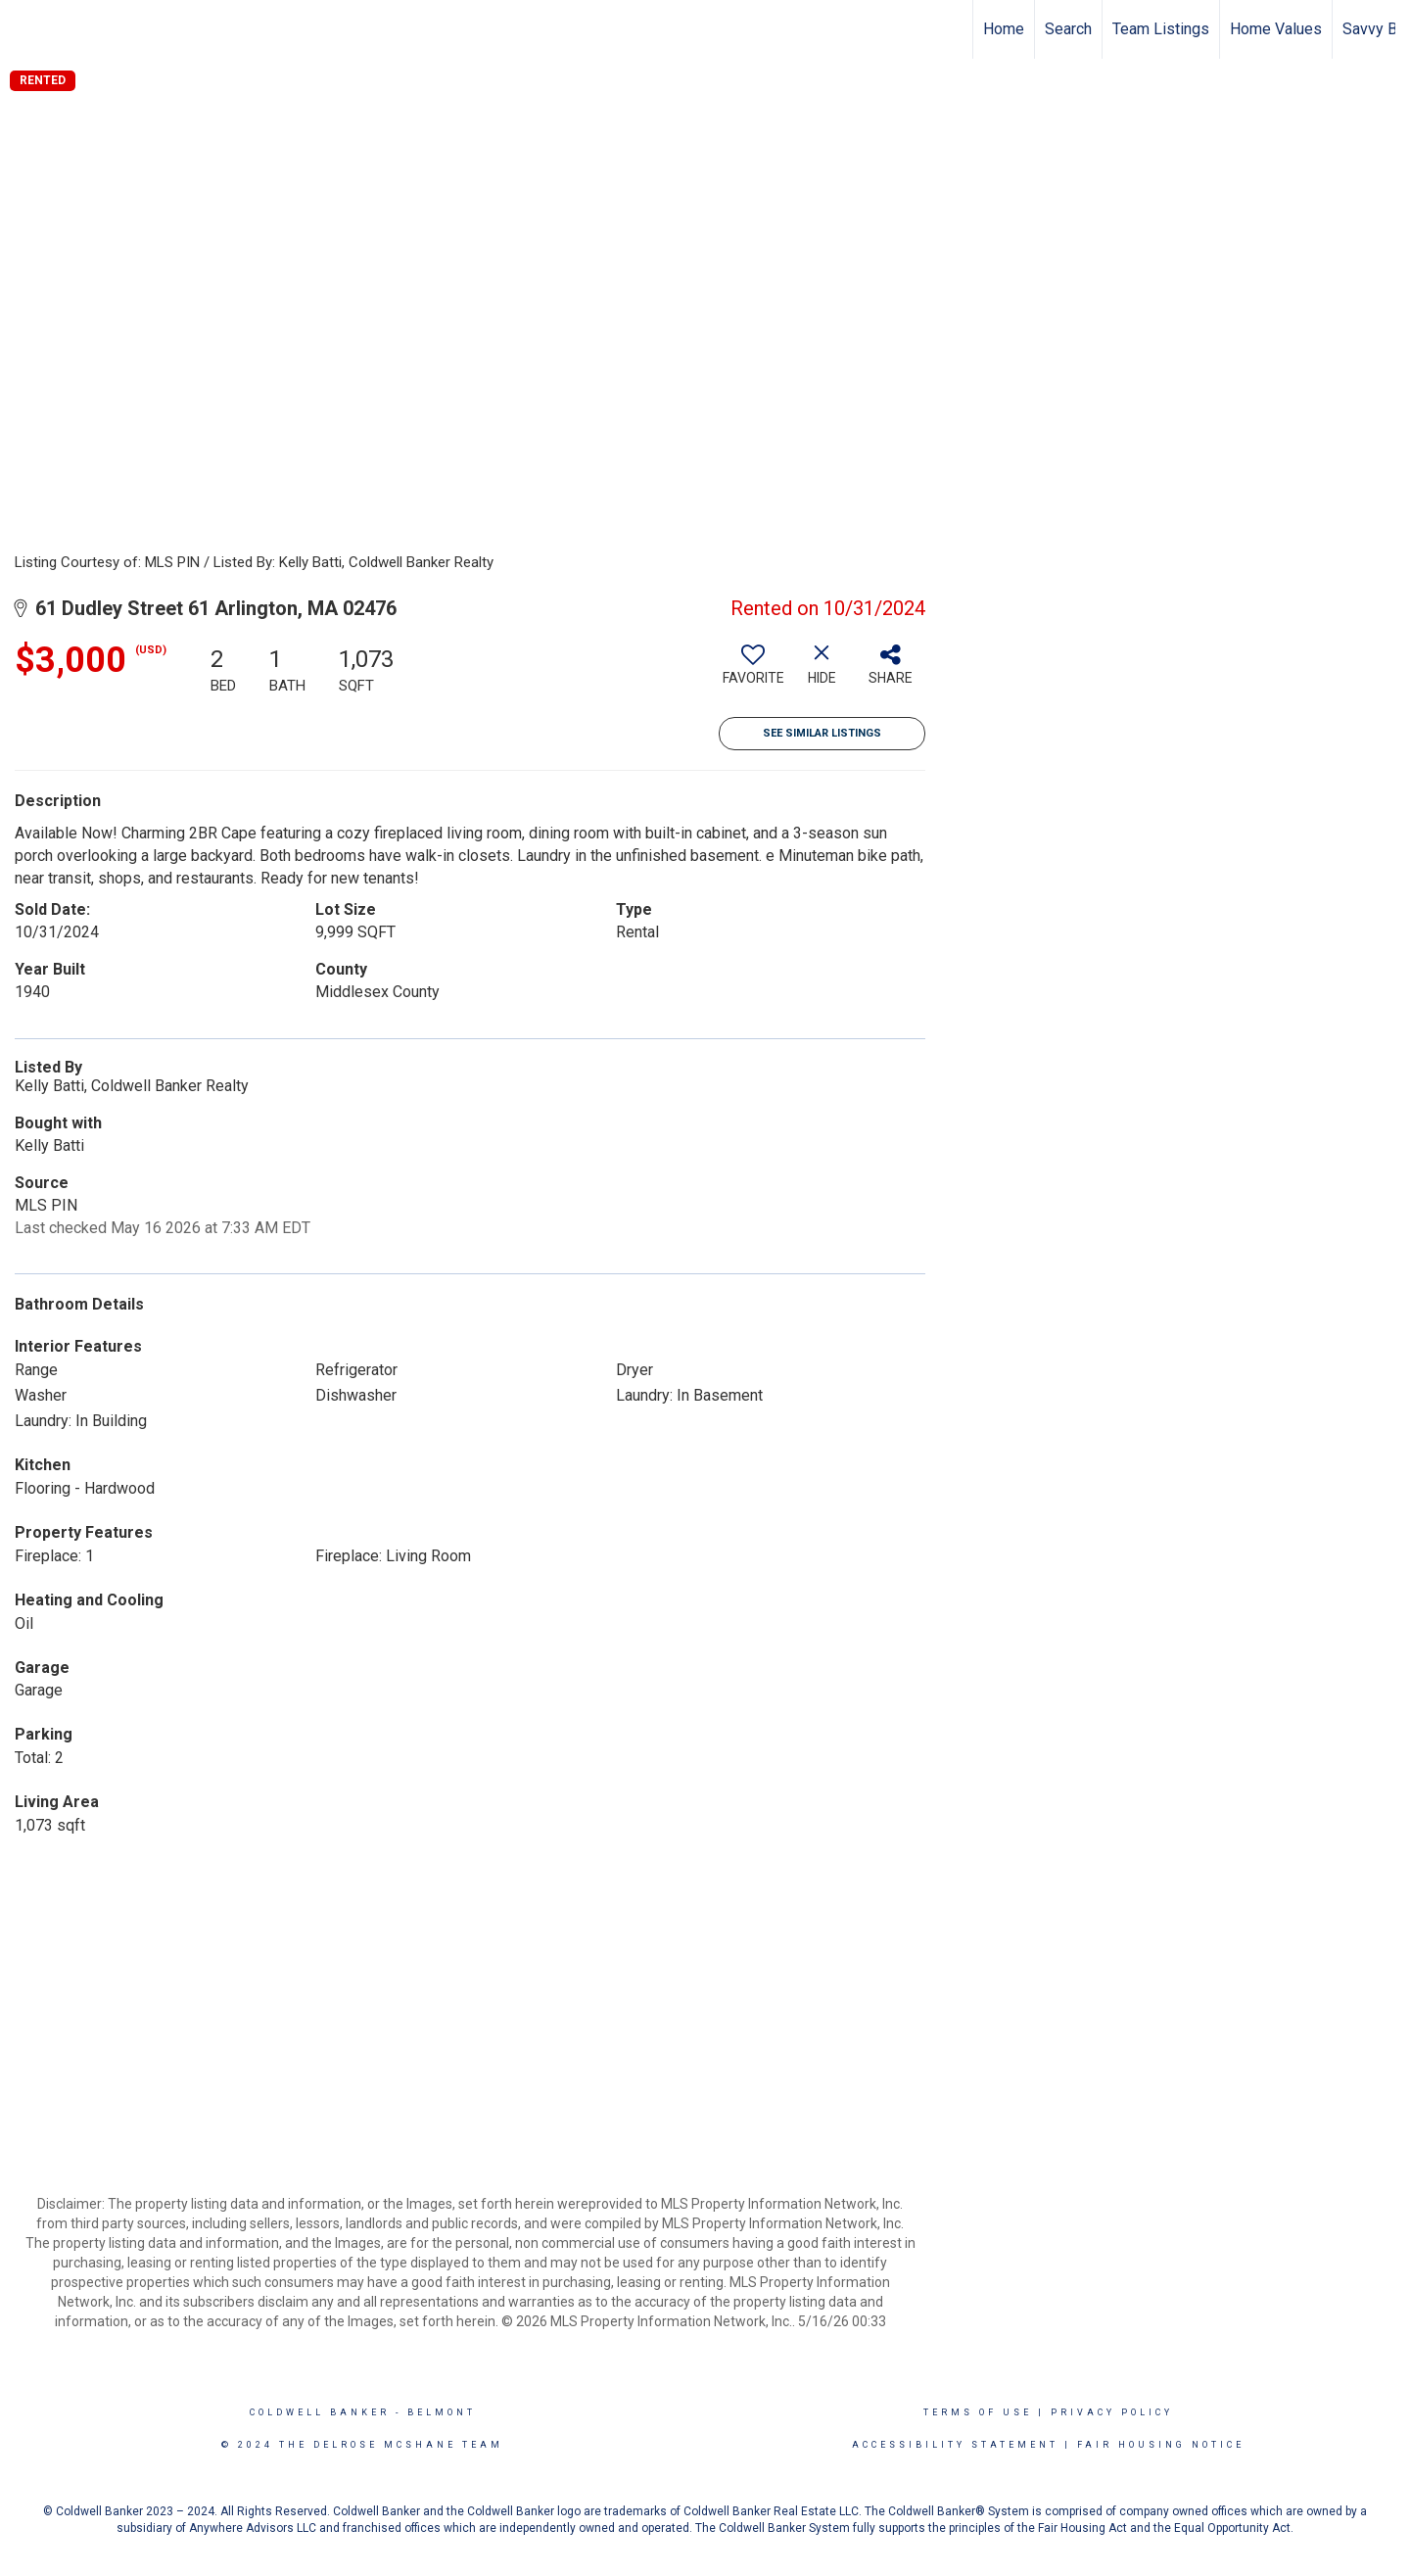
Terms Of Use (977, 2412)
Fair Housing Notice (1161, 2445)
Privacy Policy (1112, 2412)
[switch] (753, 672)
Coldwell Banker (320, 2412)
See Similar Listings (822, 733)
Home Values (1276, 29)
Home (1003, 29)
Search (1068, 29)
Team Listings (1160, 29)
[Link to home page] (25, 29)
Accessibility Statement (955, 2445)
